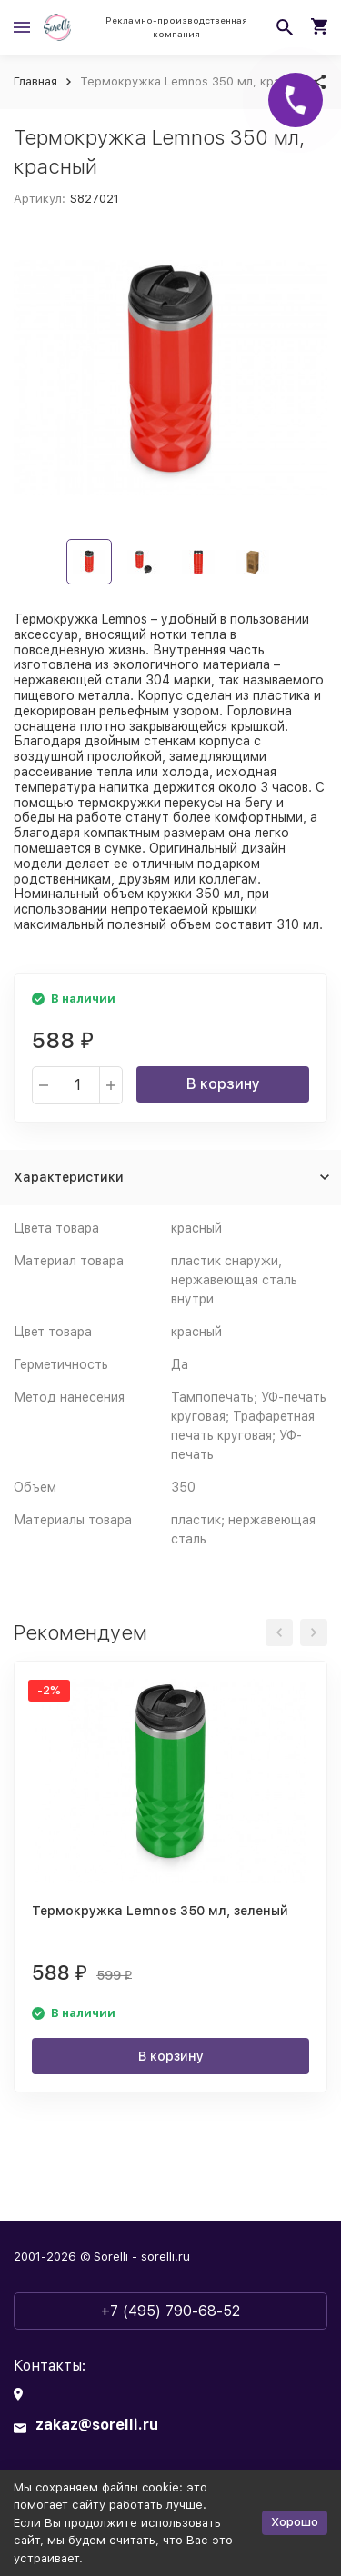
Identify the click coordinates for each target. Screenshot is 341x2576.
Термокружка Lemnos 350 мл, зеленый (160, 1910)
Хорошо (294, 2522)
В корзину (223, 1084)
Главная (35, 81)
